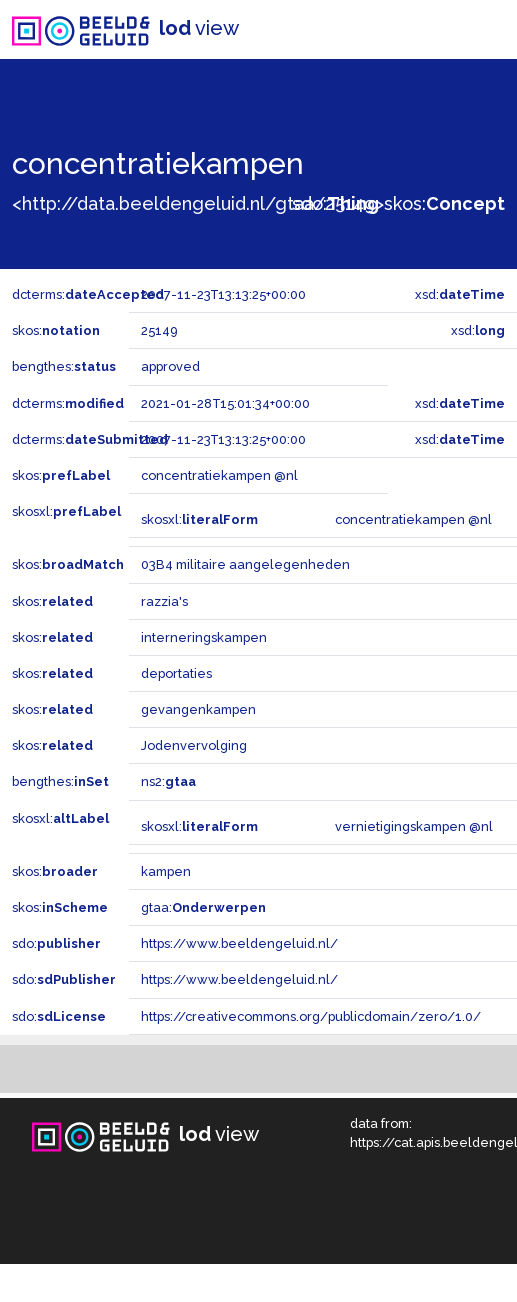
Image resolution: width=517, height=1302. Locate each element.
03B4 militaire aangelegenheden (245, 564)
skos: (444, 203)
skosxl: (66, 511)
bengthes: (64, 366)
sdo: (335, 203)
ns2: (168, 781)
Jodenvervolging (194, 745)
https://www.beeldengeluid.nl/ (239, 943)
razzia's (164, 601)
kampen (166, 871)
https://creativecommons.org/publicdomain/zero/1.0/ (311, 1016)
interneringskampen (204, 637)
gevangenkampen (198, 709)
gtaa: (203, 907)
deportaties (176, 673)
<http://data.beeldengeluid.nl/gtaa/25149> (198, 203)
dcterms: (88, 294)
